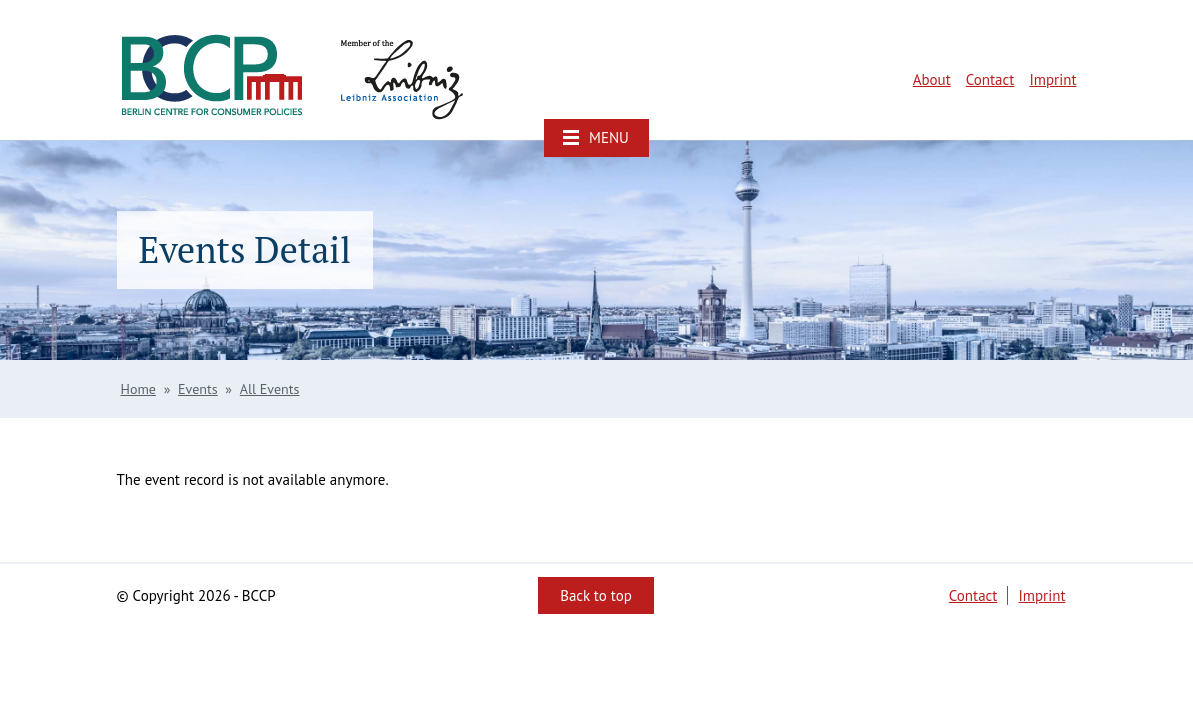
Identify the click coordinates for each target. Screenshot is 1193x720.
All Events (270, 389)
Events (198, 389)
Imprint (1052, 79)
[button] (596, 138)
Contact (990, 79)
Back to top (596, 595)
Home (138, 389)
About (932, 79)
